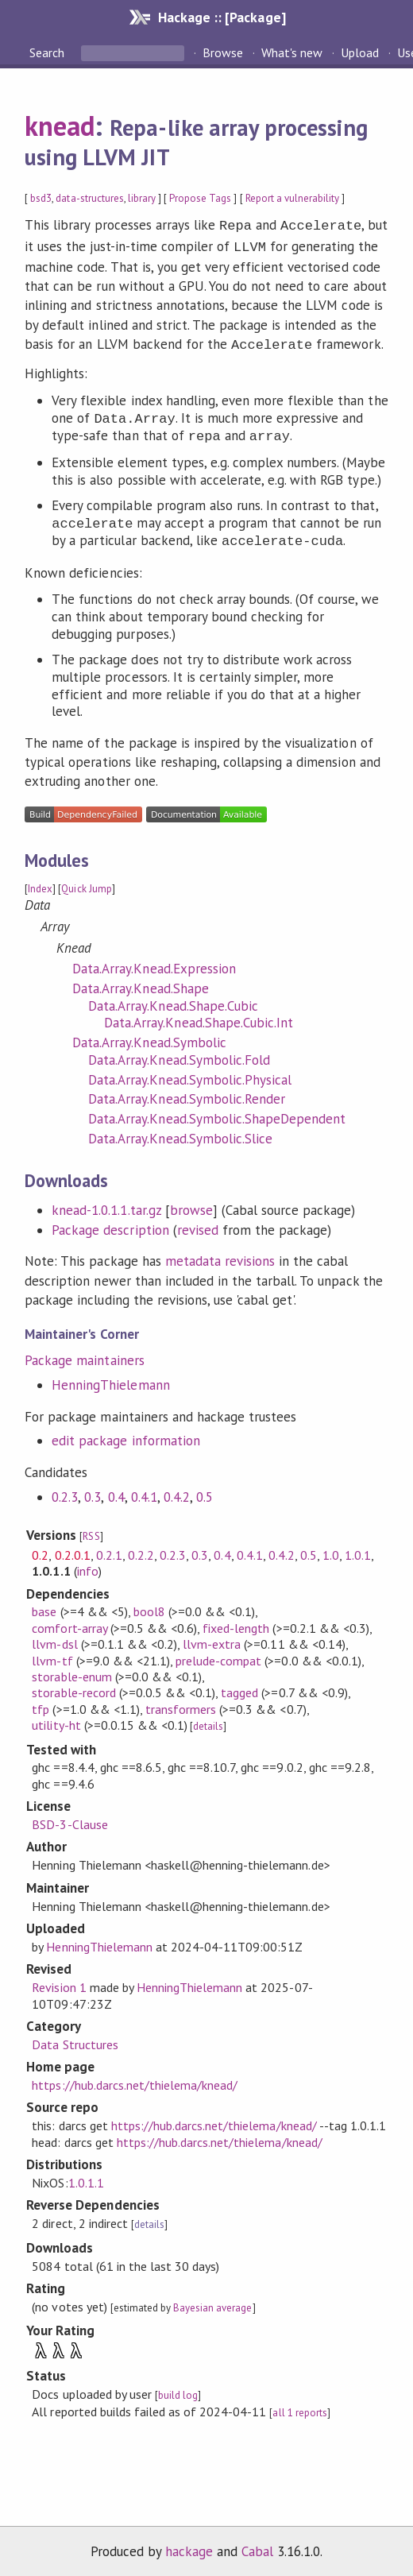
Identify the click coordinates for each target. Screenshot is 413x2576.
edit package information (126, 1436)
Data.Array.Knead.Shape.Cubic (173, 1001)
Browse (223, 52)
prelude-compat (218, 1656)
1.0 (330, 1550)
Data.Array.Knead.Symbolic (149, 1037)
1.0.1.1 (86, 2178)
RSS (91, 1531)
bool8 (149, 1607)
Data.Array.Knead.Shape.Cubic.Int (198, 1018)
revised (197, 1225)
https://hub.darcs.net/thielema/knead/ (134, 2080)
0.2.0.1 (73, 1550)
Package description (110, 1225)
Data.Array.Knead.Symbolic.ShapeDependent (216, 1114)
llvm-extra (212, 1639)
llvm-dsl (54, 1639)
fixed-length (236, 1623)
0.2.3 (65, 1492)
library (142, 198)
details (208, 1721)
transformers (180, 1704)
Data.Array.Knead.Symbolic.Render (186, 1094)
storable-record (73, 1688)
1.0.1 (358, 1550)
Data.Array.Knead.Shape (140, 983)
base (44, 1607)
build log (178, 2390)
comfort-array (69, 1623)
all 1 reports (299, 2408)
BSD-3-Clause (69, 1820)
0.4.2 (177, 1492)
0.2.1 (109, 1550)
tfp (40, 1704)
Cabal (257, 2546)
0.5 (204, 1492)
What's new (291, 52)
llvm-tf (52, 1656)
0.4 (116, 1492)
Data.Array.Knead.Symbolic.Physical (189, 1075)
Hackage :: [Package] (221, 17)
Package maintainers (84, 1355)
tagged (239, 1688)
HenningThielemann (110, 1380)
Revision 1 (59, 1982)
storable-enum (71, 1672)
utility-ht (56, 1720)
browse (191, 1205)
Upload (360, 52)
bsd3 (41, 198)
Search (48, 52)
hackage (189, 2546)
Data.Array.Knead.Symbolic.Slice (180, 1134)
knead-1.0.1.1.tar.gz (106, 1205)
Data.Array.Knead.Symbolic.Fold (179, 1055)
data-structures (89, 198)
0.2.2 (141, 1550)
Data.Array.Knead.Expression (154, 964)
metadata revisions (220, 1256)
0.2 (40, 1550)
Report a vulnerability (292, 198)
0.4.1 (144, 1492)
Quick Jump (86, 884)
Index (40, 884)
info (87, 1566)
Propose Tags (200, 198)
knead (60, 125)
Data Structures (75, 2040)
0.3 (92, 1492)
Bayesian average (212, 2303)
